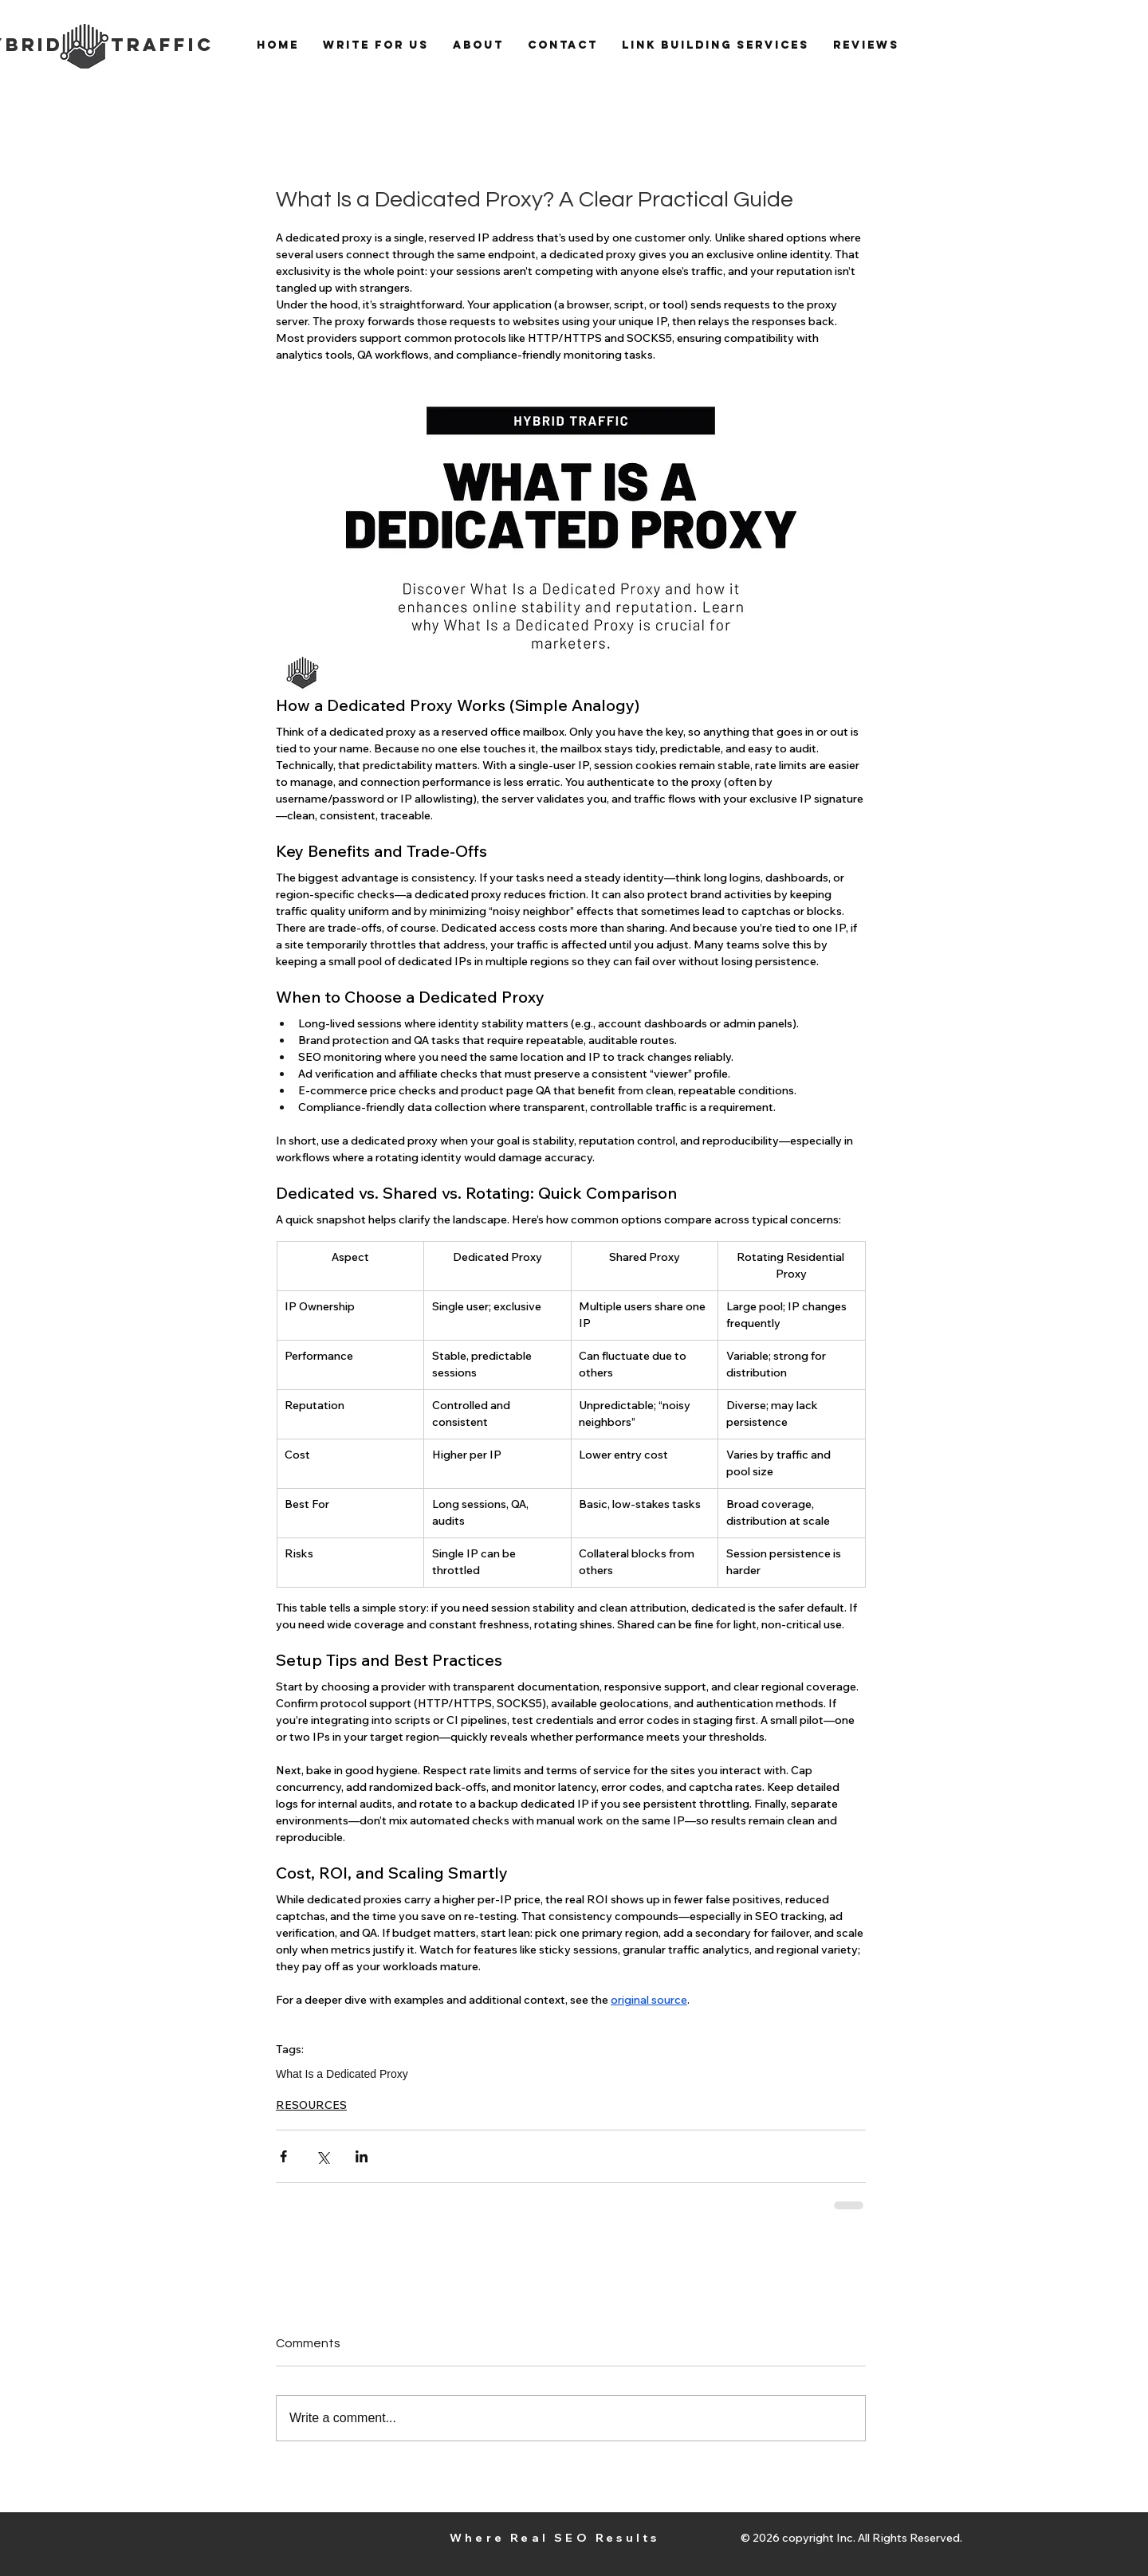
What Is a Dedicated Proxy (342, 2073)
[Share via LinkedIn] (361, 2156)
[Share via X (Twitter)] (322, 2156)
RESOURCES (311, 2105)
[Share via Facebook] (283, 2156)
